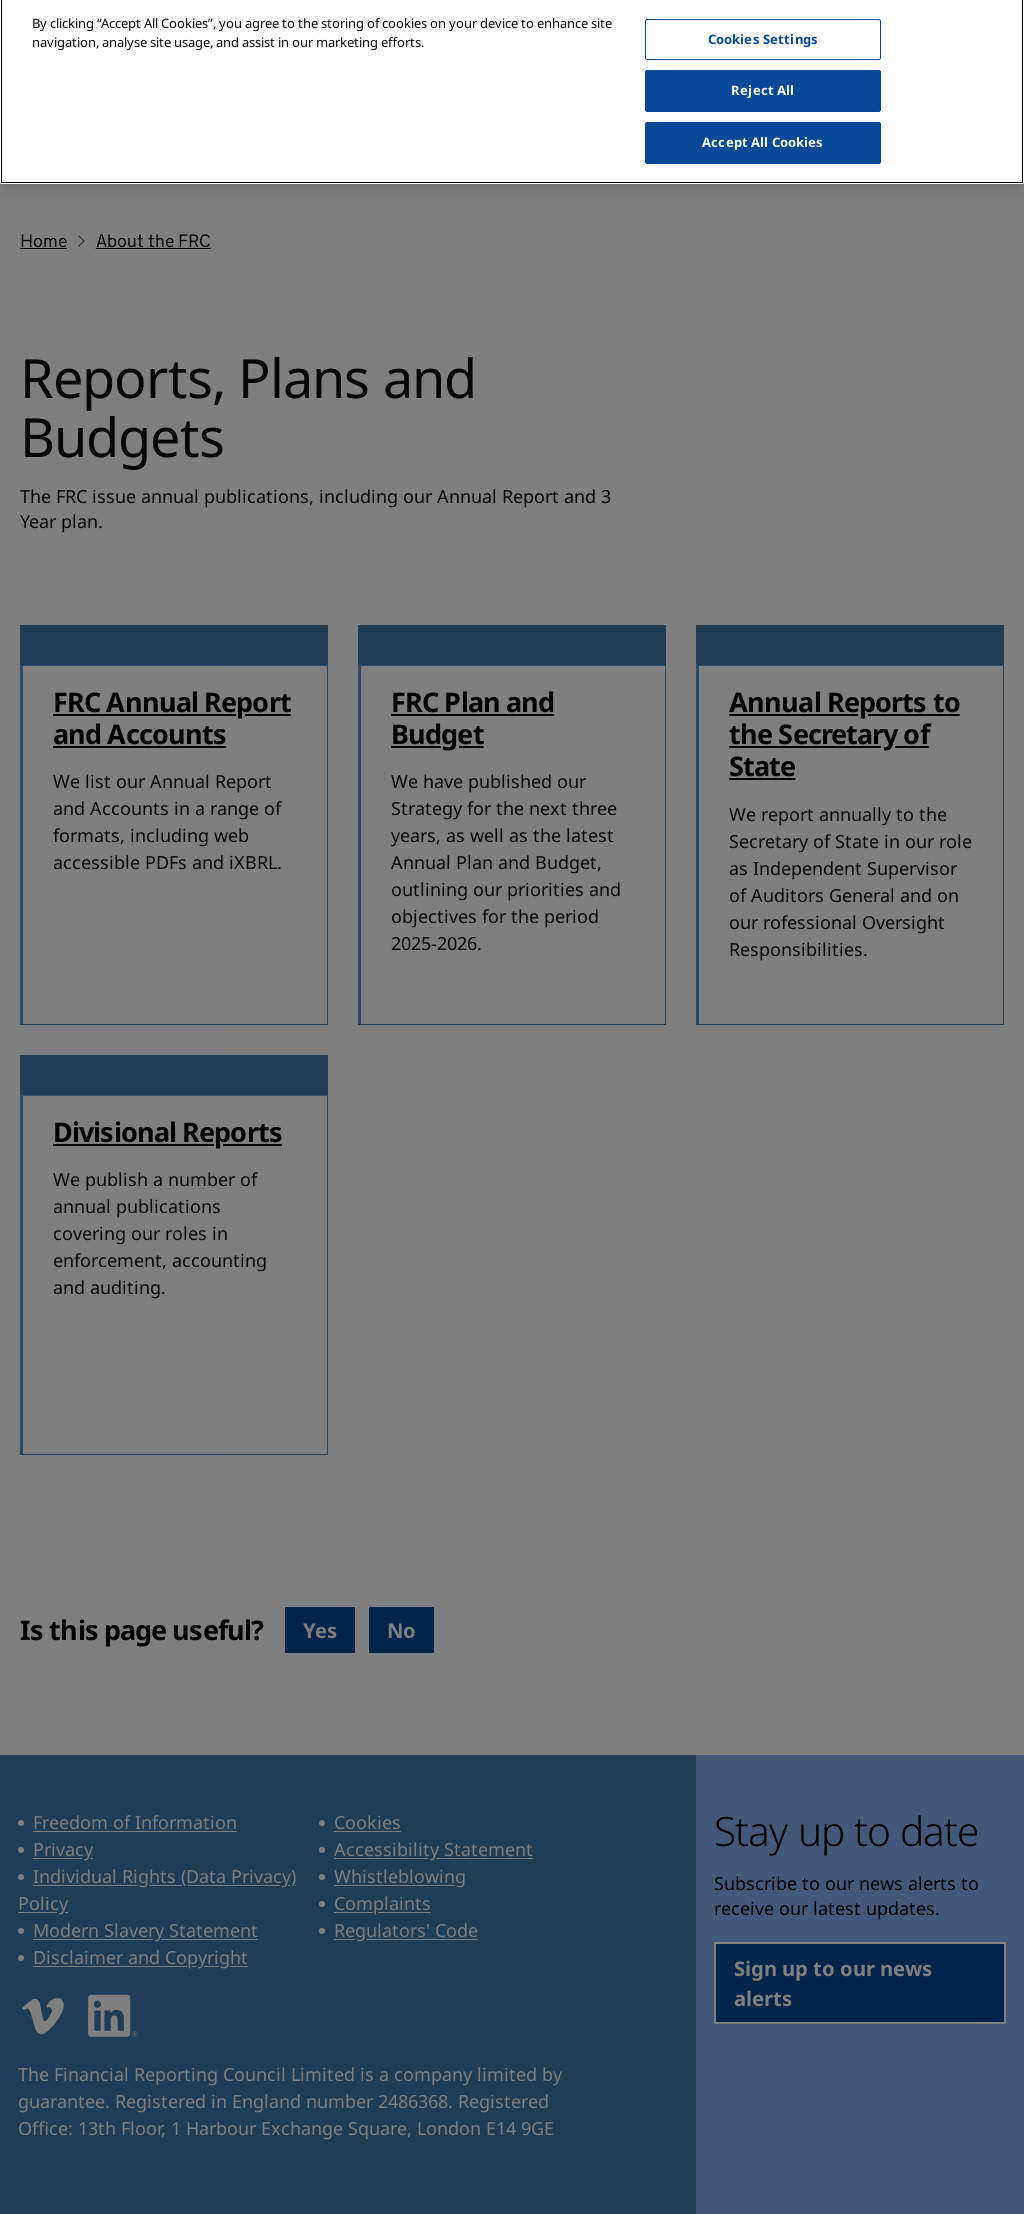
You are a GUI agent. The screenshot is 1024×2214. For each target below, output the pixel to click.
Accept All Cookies (762, 128)
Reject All (762, 77)
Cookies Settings (763, 25)
